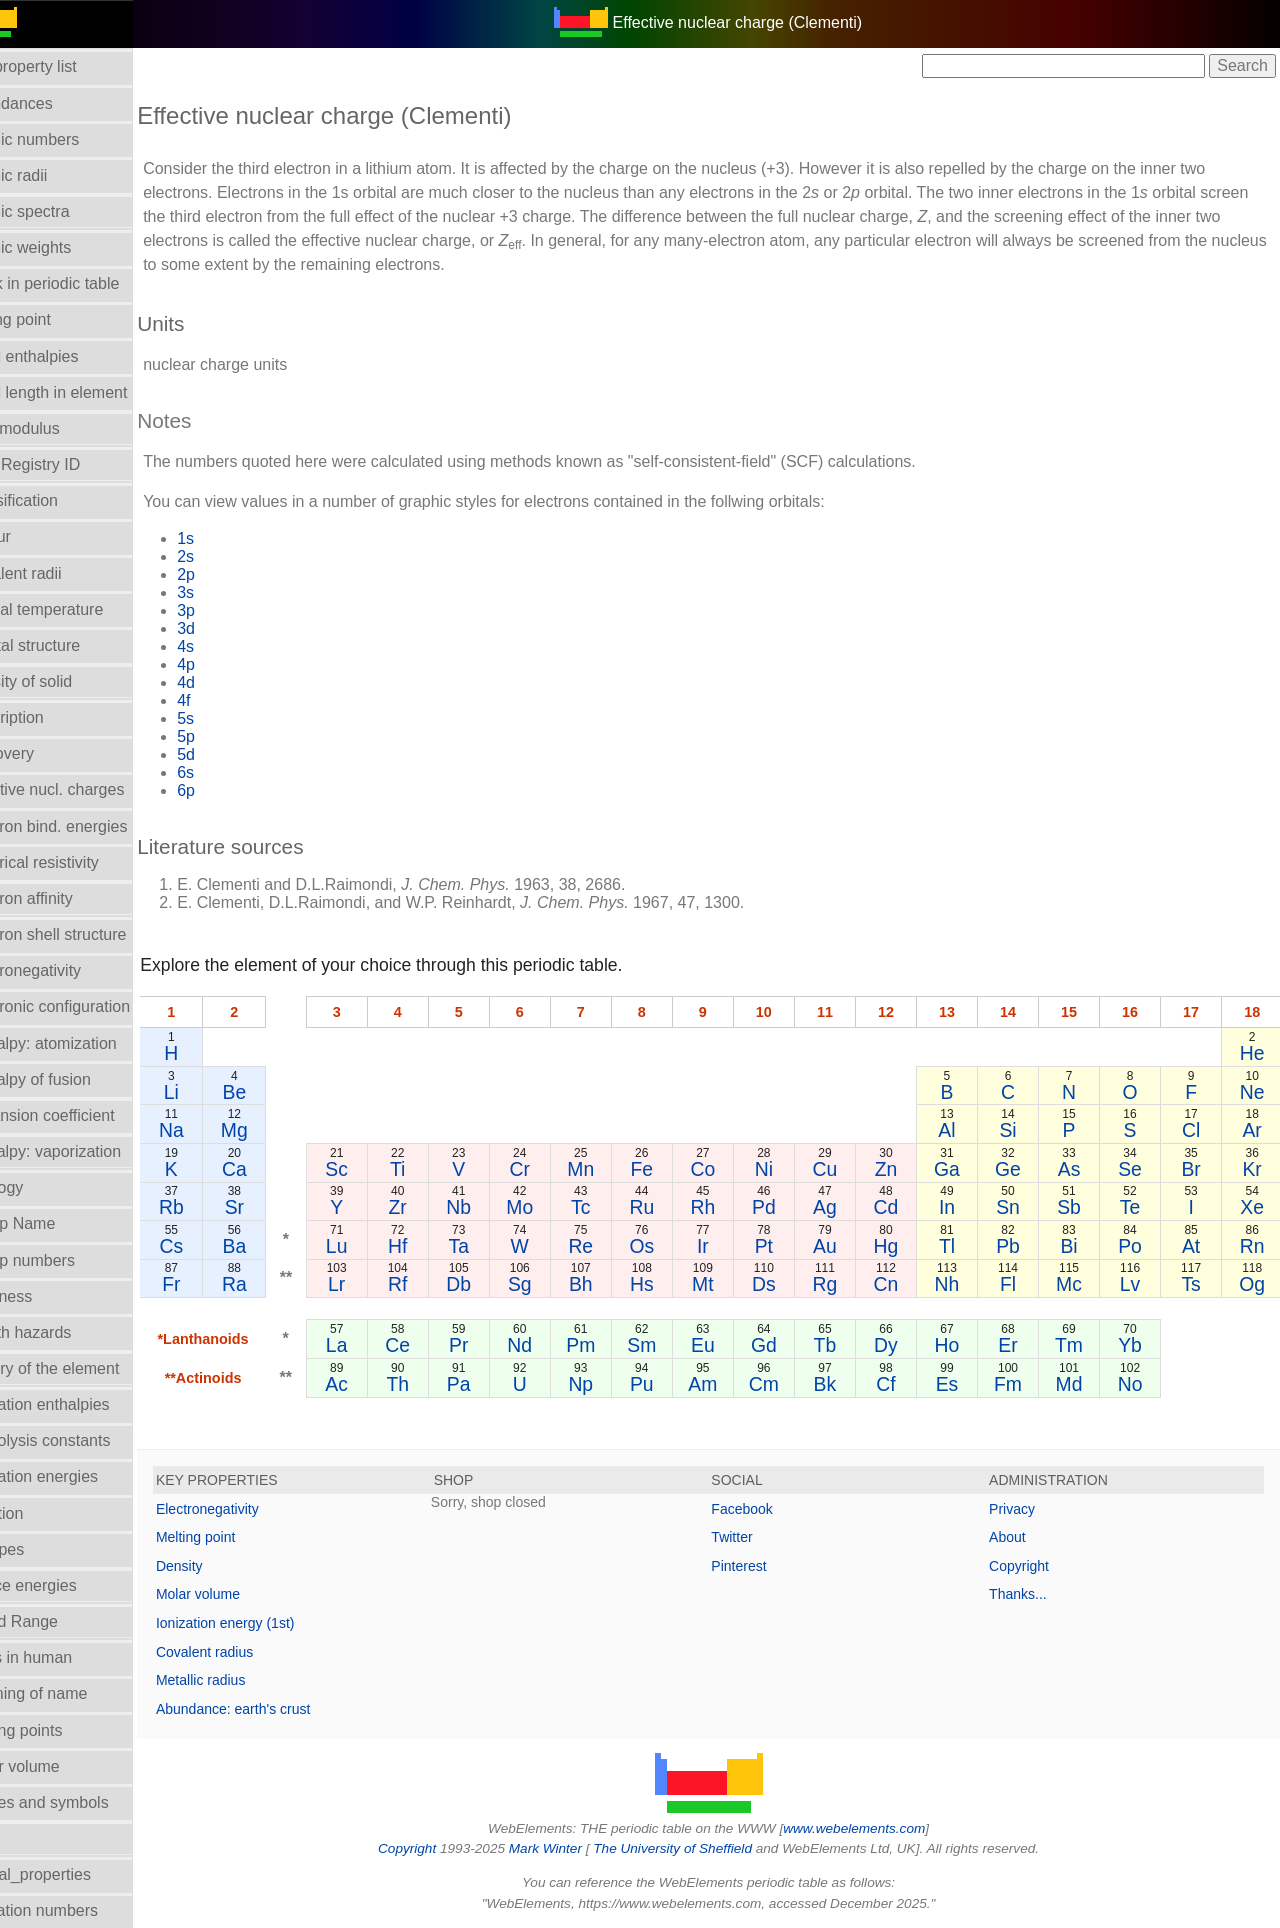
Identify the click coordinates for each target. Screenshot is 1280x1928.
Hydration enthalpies (84, 1404)
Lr (380, 1284)
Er (1020, 1345)
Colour (34, 536)
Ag (847, 1207)
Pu (672, 1384)
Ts (1195, 1284)
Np (613, 1384)
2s (232, 556)
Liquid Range (58, 1621)
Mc (1079, 1284)
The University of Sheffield (698, 1848)
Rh (730, 1207)
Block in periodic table (89, 283)
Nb (497, 1207)
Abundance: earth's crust (280, 1709)
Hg (904, 1246)
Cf (904, 1384)
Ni (788, 1169)
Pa (497, 1384)
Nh (962, 1284)
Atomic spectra (64, 211)
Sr (280, 1207)
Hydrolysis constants (84, 1440)
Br (1195, 1169)
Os (671, 1246)
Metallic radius (247, 1680)
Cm (788, 1384)
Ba (281, 1246)
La (381, 1345)
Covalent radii (60, 573)
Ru (671, 1207)
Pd (788, 1207)
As (1079, 1169)
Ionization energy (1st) (272, 1623)
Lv (1137, 1284)
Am (729, 1384)
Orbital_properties (74, 1874)
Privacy (1024, 1509)
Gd (788, 1345)
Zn (904, 1169)
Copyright (1031, 1566)
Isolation (41, 1513)
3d (233, 628)
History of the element (89, 1368)
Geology (41, 1187)
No (1137, 1384)
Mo (555, 1207)
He (1253, 1053)
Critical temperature (81, 609)
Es (962, 1384)
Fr (218, 1284)
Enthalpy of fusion (74, 1079)
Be (281, 1092)
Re (613, 1246)
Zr (439, 1207)
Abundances (55, 103)
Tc (613, 1207)
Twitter (755, 1537)
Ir (730, 1246)
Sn (1021, 1207)
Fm (1021, 1384)
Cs (218, 1246)
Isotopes (41, 1549)
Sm (671, 1345)
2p (233, 574)
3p (233, 610)
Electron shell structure (92, 934)
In (963, 1207)
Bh (614, 1284)
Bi (1078, 1246)
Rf (438, 1284)
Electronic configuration (94, 1006)
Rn (1253, 1246)
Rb (218, 1207)
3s (232, 592)
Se (1137, 1169)
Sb (1079, 1207)
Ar (1253, 1130)
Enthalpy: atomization (87, 1043)
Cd (904, 1207)
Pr (497, 1345)
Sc (381, 1169)
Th (439, 1384)
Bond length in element (93, 392)
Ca (280, 1169)
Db (497, 1284)
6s (232, 772)
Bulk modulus (59, 428)
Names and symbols (83, 1802)
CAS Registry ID (69, 464)
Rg (846, 1284)
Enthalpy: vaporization (89, 1151)
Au (847, 1246)
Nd (555, 1345)
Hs (672, 1284)
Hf (438, 1246)
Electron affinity (65, 898)
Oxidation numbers (78, 1910)
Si (1020, 1130)
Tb (846, 1345)
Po (1137, 1246)
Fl (1021, 1284)
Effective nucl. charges (91, 789)
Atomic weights (65, 247)
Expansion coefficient (86, 1115)
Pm (613, 1345)
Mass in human (65, 1657)
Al (962, 1130)
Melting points (60, 1730)
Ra (280, 1284)
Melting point (242, 1537)
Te (1137, 1207)
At (1195, 1246)
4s (232, 646)
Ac (381, 1384)
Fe (672, 1169)
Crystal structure (69, 645)
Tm (1079, 1345)
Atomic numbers (69, 139)
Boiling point (54, 319)
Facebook (765, 1509)
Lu (381, 1246)
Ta (497, 1246)
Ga (963, 1169)
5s (232, 718)
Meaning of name (73, 1693)
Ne (1253, 1092)
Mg (280, 1130)
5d (233, 754)
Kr (1253, 1169)
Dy (905, 1345)
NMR (29, 1838)
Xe (1254, 1207)
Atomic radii (53, 175)
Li (217, 1092)
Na (218, 1130)
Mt (730, 1284)
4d (233, 682)
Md (1079, 1384)
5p (233, 736)
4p (233, 664)
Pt (788, 1246)
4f (230, 700)
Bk (846, 1384)
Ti (438, 1169)
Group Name (57, 1223)
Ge (1021, 1169)
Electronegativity (69, 970)
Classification (58, 500)
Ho (962, 1345)
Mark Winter (568, 1848)
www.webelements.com (878, 1828)
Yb (1137, 1345)
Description (51, 717)
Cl (1195, 1130)
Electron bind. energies (93, 826)
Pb (1021, 1246)
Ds (788, 1284)
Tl (963, 1246)
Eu (730, 1345)
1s (232, 538)
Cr (555, 1169)
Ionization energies (78, 1476)
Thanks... (1030, 1594)
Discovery (46, 753)
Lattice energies (67, 1585)
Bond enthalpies (68, 356)
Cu (846, 1169)
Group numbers (66, 1260)
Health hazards (65, 1332)
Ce (439, 1345)
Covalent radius (251, 1652)
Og (1254, 1284)
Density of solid (65, 681)
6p (233, 790)
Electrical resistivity (78, 862)
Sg (556, 1284)
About (1019, 1537)
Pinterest (762, 1566)
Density (226, 1566)
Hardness (45, 1296)
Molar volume (59, 1766)
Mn (613, 1169)
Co (730, 1169)
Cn (904, 1284)
